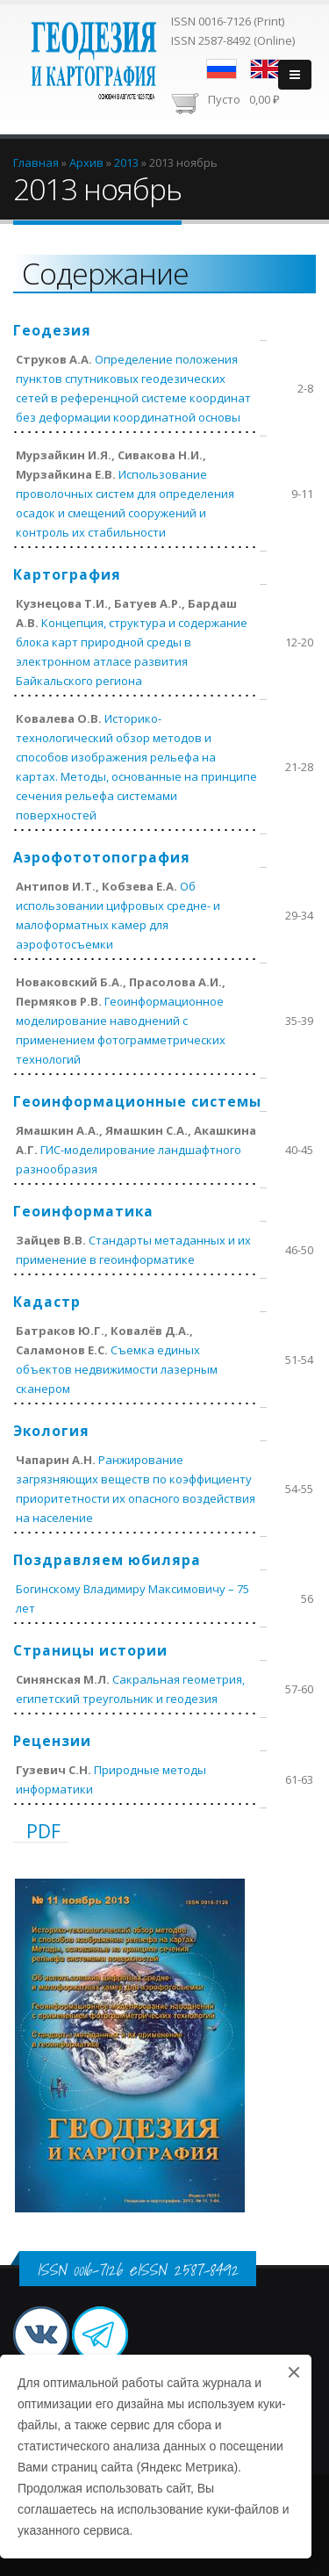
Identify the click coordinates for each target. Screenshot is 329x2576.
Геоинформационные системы (137, 1101)
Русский (221, 69)
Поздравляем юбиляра (107, 1559)
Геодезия (52, 330)
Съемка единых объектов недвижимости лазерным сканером (117, 1369)
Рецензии (52, 1740)
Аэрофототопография (101, 857)
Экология (51, 1430)
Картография (67, 574)
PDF (43, 1831)
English (265, 69)
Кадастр (47, 1301)
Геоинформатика (83, 1211)
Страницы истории (90, 1650)
